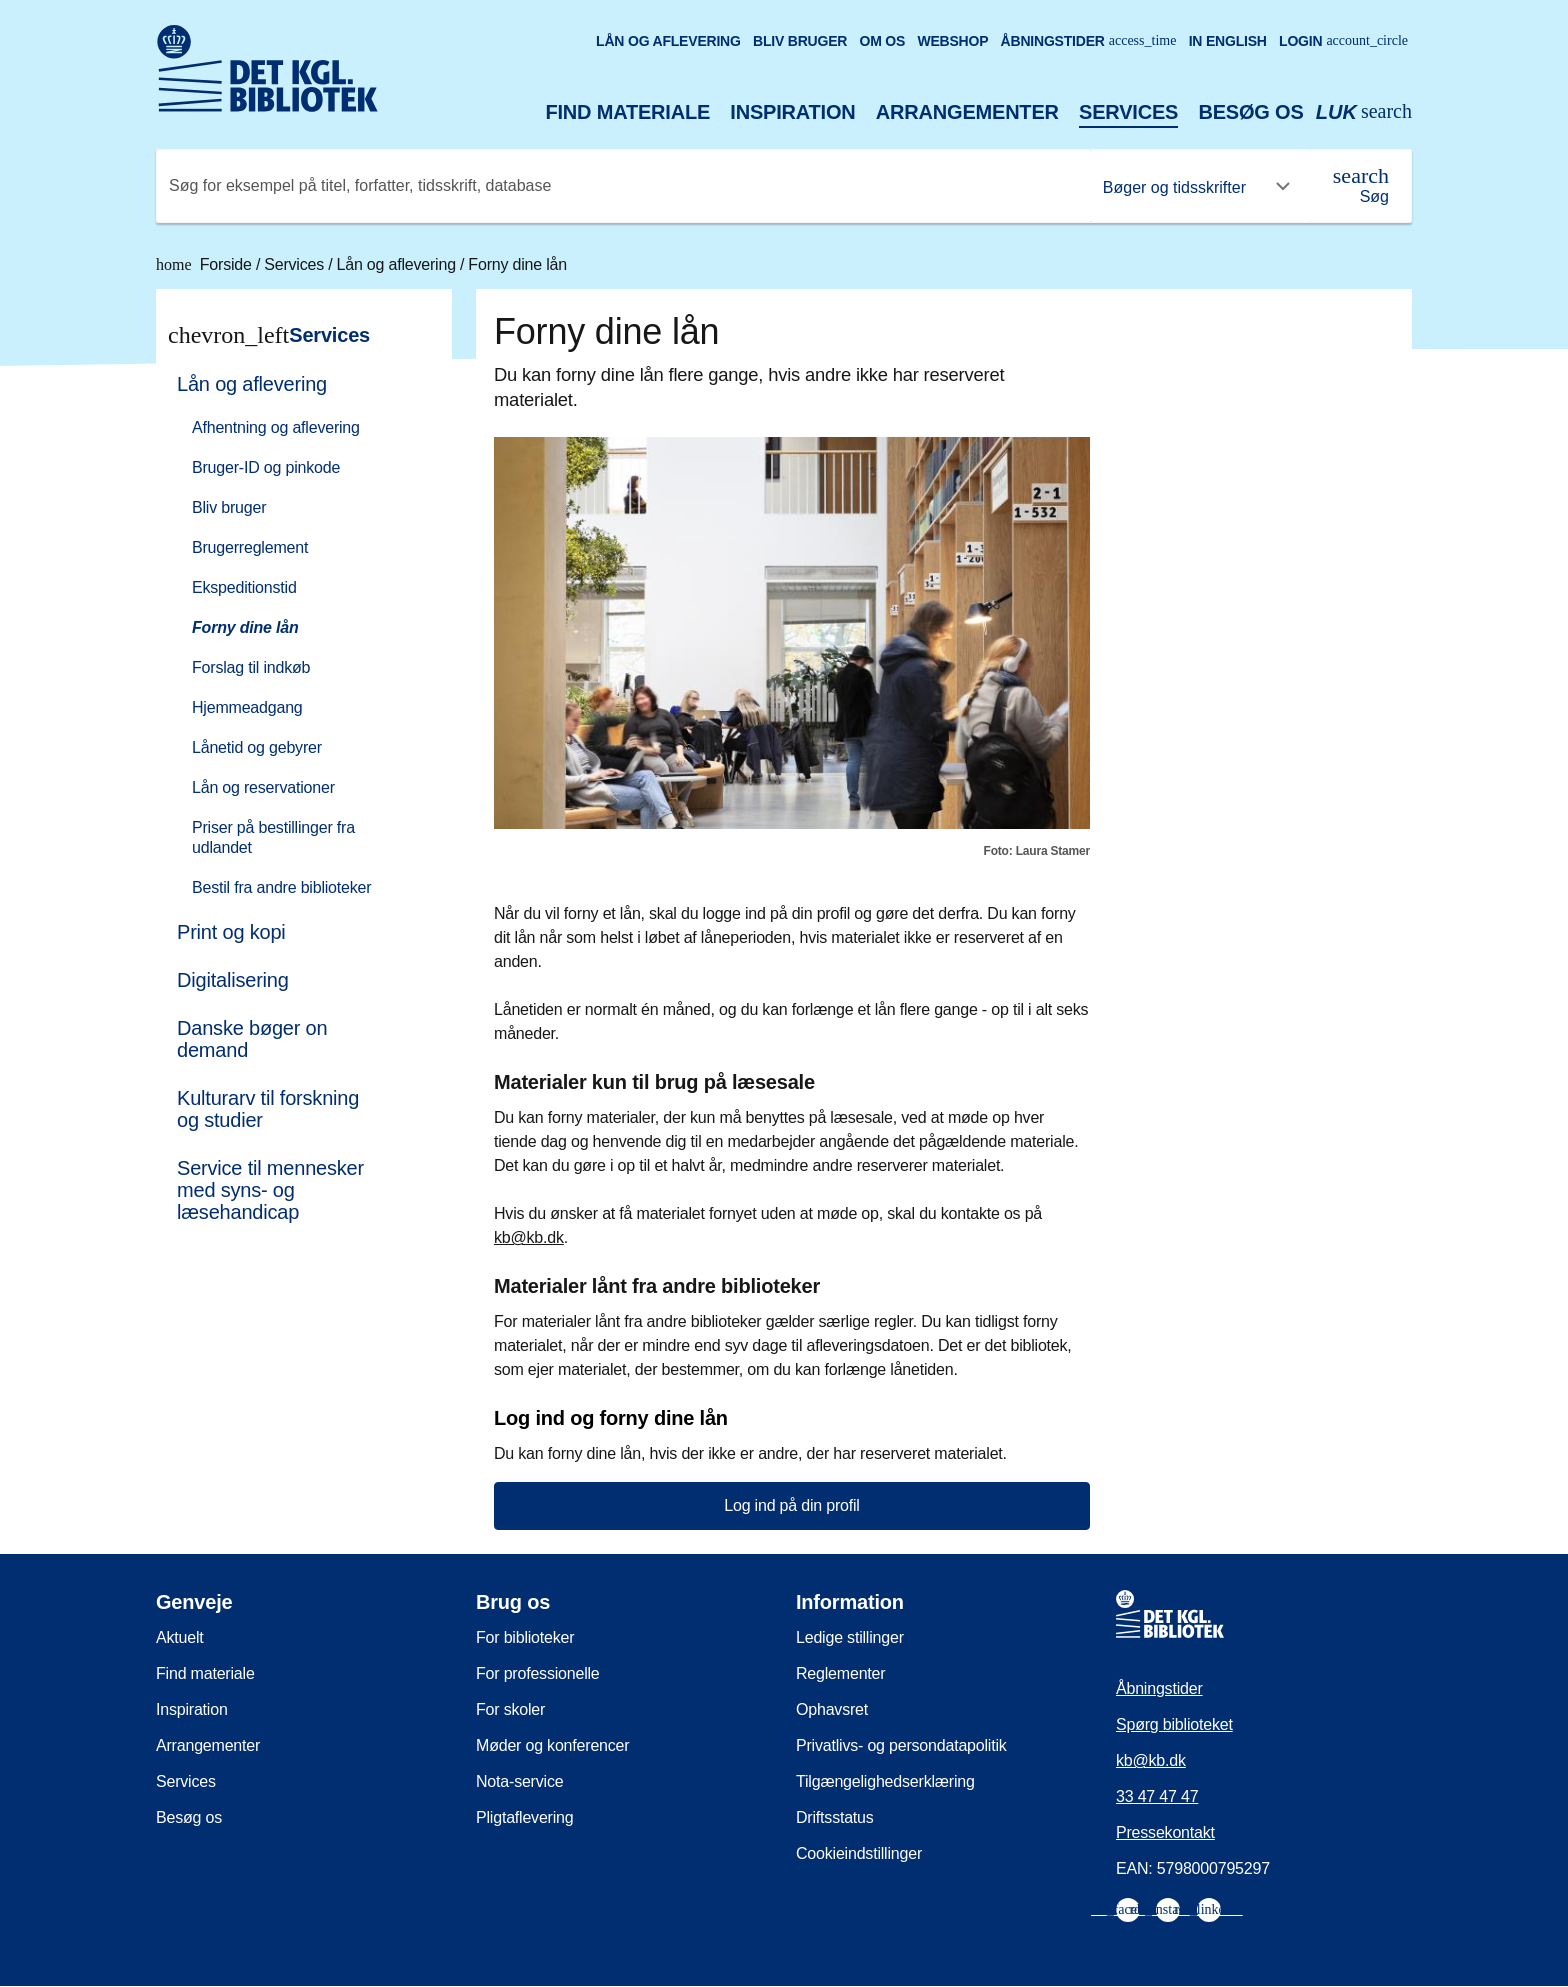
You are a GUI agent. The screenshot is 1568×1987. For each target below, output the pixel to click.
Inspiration (792, 112)
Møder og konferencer (552, 1745)
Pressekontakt (1165, 1832)
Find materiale (628, 112)
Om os (882, 41)
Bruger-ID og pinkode (266, 467)
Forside (206, 264)
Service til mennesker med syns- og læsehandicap (270, 1190)
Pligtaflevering (525, 1817)
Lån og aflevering (668, 41)
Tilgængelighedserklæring (885, 1781)
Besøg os (1250, 112)
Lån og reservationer (263, 787)
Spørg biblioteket (1174, 1724)
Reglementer (840, 1673)
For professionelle (538, 1673)
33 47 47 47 (1157, 1796)
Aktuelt (180, 1637)
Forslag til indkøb (251, 667)
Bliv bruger (800, 41)
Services (1128, 112)
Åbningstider (1089, 41)
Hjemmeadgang (247, 707)
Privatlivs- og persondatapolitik (901, 1745)
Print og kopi (231, 932)
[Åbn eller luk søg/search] (1364, 112)
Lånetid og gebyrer (257, 747)
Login (1343, 41)
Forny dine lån (517, 264)
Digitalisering (233, 980)
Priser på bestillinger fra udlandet (273, 837)
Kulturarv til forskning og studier (268, 1109)
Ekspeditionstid (244, 587)
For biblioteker (525, 1637)
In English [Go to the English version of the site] (1228, 41)
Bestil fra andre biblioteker (281, 887)
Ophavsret (832, 1709)
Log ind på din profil (791, 1505)
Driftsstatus (835, 1817)
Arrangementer (967, 112)
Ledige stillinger (850, 1637)
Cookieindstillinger (859, 1853)
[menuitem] (295, 634)
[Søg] (1361, 186)
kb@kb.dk (529, 1237)
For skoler (510, 1709)
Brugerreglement (250, 547)
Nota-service (519, 1781)
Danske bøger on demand (252, 1039)
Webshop (952, 41)
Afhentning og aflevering (276, 427)
